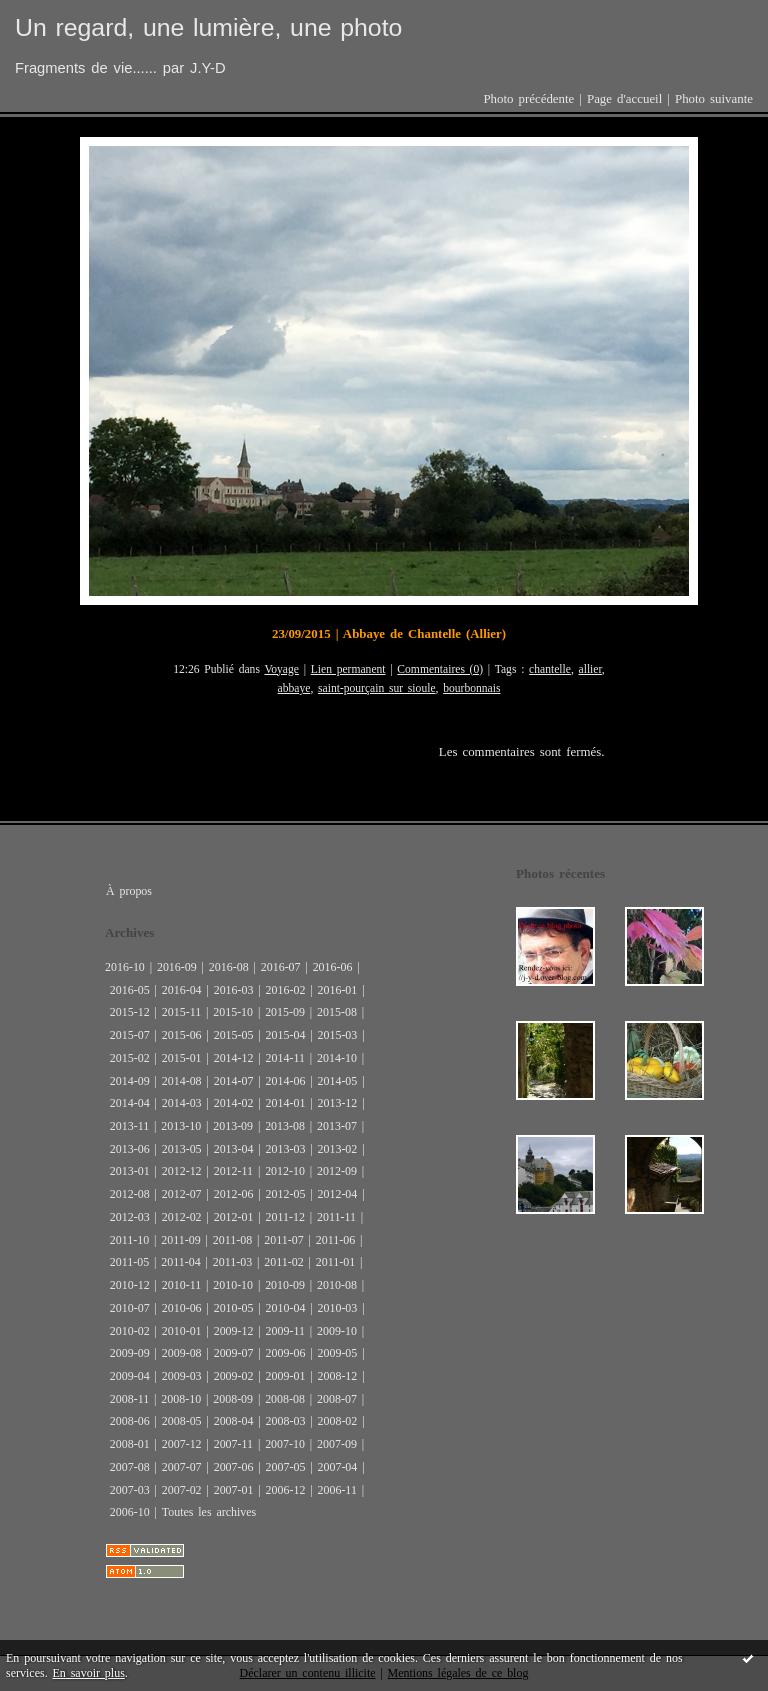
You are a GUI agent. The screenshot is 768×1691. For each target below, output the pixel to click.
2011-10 (129, 1240)
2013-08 (285, 1126)
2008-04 (234, 1421)
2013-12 (337, 1103)
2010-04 (286, 1308)
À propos (129, 891)
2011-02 (283, 1262)
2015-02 (130, 1058)
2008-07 (337, 1399)
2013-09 (233, 1126)
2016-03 (234, 990)
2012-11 (233, 1171)
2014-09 (130, 1081)
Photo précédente (528, 99)
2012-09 (337, 1171)
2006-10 (130, 1512)
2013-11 (129, 1126)
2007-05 (286, 1467)
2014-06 (286, 1081)
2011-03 (232, 1262)
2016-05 (130, 990)
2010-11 (181, 1285)
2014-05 (337, 1081)
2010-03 (337, 1308)
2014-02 (234, 1103)
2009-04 (130, 1376)
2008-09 (233, 1399)
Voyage (281, 669)
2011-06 (335, 1240)
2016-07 (281, 967)
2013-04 (234, 1149)
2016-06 (333, 967)
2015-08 (337, 1012)
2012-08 (130, 1194)
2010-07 (130, 1308)
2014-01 (286, 1103)
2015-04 (286, 1035)
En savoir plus (89, 1673)
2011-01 (335, 1262)
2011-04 (180, 1262)
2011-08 (232, 1240)
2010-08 (337, 1285)
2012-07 (182, 1194)
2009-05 (337, 1353)
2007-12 (182, 1444)
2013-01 (130, 1171)
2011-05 (129, 1262)
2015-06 (182, 1035)
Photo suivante (714, 99)
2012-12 (182, 1171)
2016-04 (182, 990)
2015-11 (181, 1012)
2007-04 (337, 1467)
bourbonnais (471, 688)
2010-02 (130, 1331)
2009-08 (182, 1353)
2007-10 (285, 1444)
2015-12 (130, 1012)
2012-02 (182, 1217)
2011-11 (336, 1217)
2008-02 (337, 1421)
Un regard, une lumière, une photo (208, 27)
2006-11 (336, 1490)
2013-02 (337, 1149)
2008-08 (285, 1399)
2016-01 (337, 990)
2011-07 (283, 1240)
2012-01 (234, 1217)
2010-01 (182, 1331)
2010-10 (233, 1285)
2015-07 (130, 1035)
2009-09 (130, 1353)
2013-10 (181, 1126)
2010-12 (130, 1285)
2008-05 (182, 1421)
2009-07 (234, 1353)
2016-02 (286, 990)
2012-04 (337, 1194)
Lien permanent (348, 669)
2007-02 (182, 1490)
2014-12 (234, 1058)
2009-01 (286, 1376)
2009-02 (234, 1376)
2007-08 (130, 1467)
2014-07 (234, 1081)
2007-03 (130, 1490)
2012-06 (234, 1194)
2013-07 (337, 1126)
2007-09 (337, 1444)
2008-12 (337, 1376)
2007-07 (182, 1467)
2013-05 (182, 1149)
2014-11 (285, 1058)
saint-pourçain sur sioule (377, 688)
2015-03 (337, 1035)
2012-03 (130, 1217)
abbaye (294, 688)
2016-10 (125, 967)
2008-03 (286, 1421)
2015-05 (234, 1035)
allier (590, 669)
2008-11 (129, 1399)
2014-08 (182, 1081)
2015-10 (233, 1012)
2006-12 (286, 1490)
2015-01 (182, 1058)
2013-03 (286, 1149)
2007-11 (233, 1444)
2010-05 (234, 1308)
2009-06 (286, 1353)
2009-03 (182, 1376)
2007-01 (234, 1490)
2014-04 (130, 1103)
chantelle (550, 669)
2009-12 (234, 1331)
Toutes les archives (209, 1512)
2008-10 (181, 1399)
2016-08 (229, 967)
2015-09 (285, 1012)
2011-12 (285, 1217)
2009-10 (337, 1331)
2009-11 (285, 1331)
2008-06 (130, 1421)
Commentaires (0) (440, 669)
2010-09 (285, 1285)
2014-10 (337, 1058)
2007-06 (234, 1467)
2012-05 (286, 1194)
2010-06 (182, 1308)
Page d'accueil (624, 99)
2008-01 (130, 1444)
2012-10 (285, 1171)
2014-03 (182, 1103)
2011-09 (180, 1240)
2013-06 (130, 1149)
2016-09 (177, 967)
